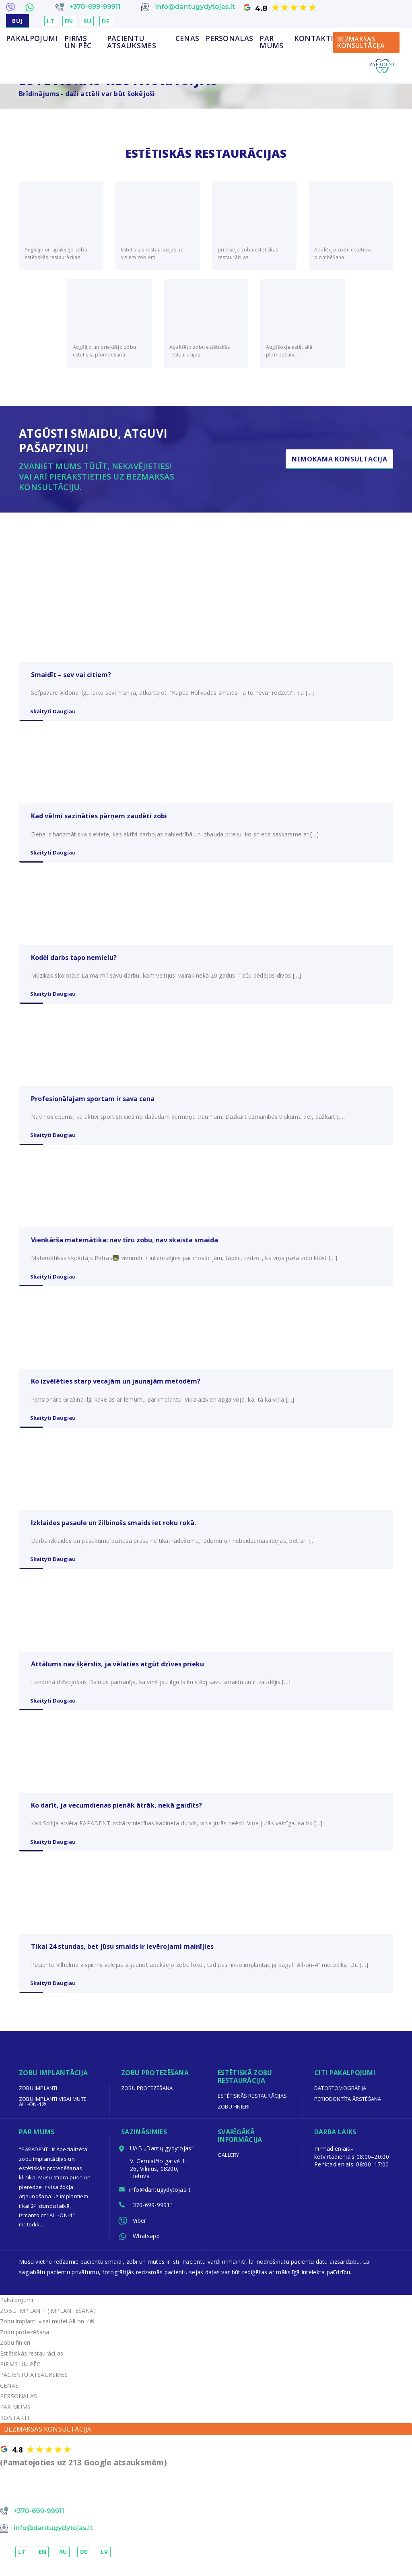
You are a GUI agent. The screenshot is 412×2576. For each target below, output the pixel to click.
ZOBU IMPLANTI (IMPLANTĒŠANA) (48, 2325)
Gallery (228, 2166)
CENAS (187, 38)
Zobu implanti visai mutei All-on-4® (54, 2112)
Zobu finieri (234, 2117)
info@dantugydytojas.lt (161, 2201)
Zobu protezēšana (147, 2098)
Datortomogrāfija (340, 2098)
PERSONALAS (229, 38)
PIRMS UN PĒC (78, 42)
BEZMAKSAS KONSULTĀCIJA (361, 42)
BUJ (17, 21)
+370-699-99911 (152, 2218)
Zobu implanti (38, 2098)
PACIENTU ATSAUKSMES (131, 42)
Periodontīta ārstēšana (348, 2109)
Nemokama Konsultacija (338, 459)
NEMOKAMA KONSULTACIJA (48, 2505)
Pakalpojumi (32, 38)
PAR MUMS (271, 42)
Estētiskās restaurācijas (253, 2106)
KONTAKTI (314, 38)
